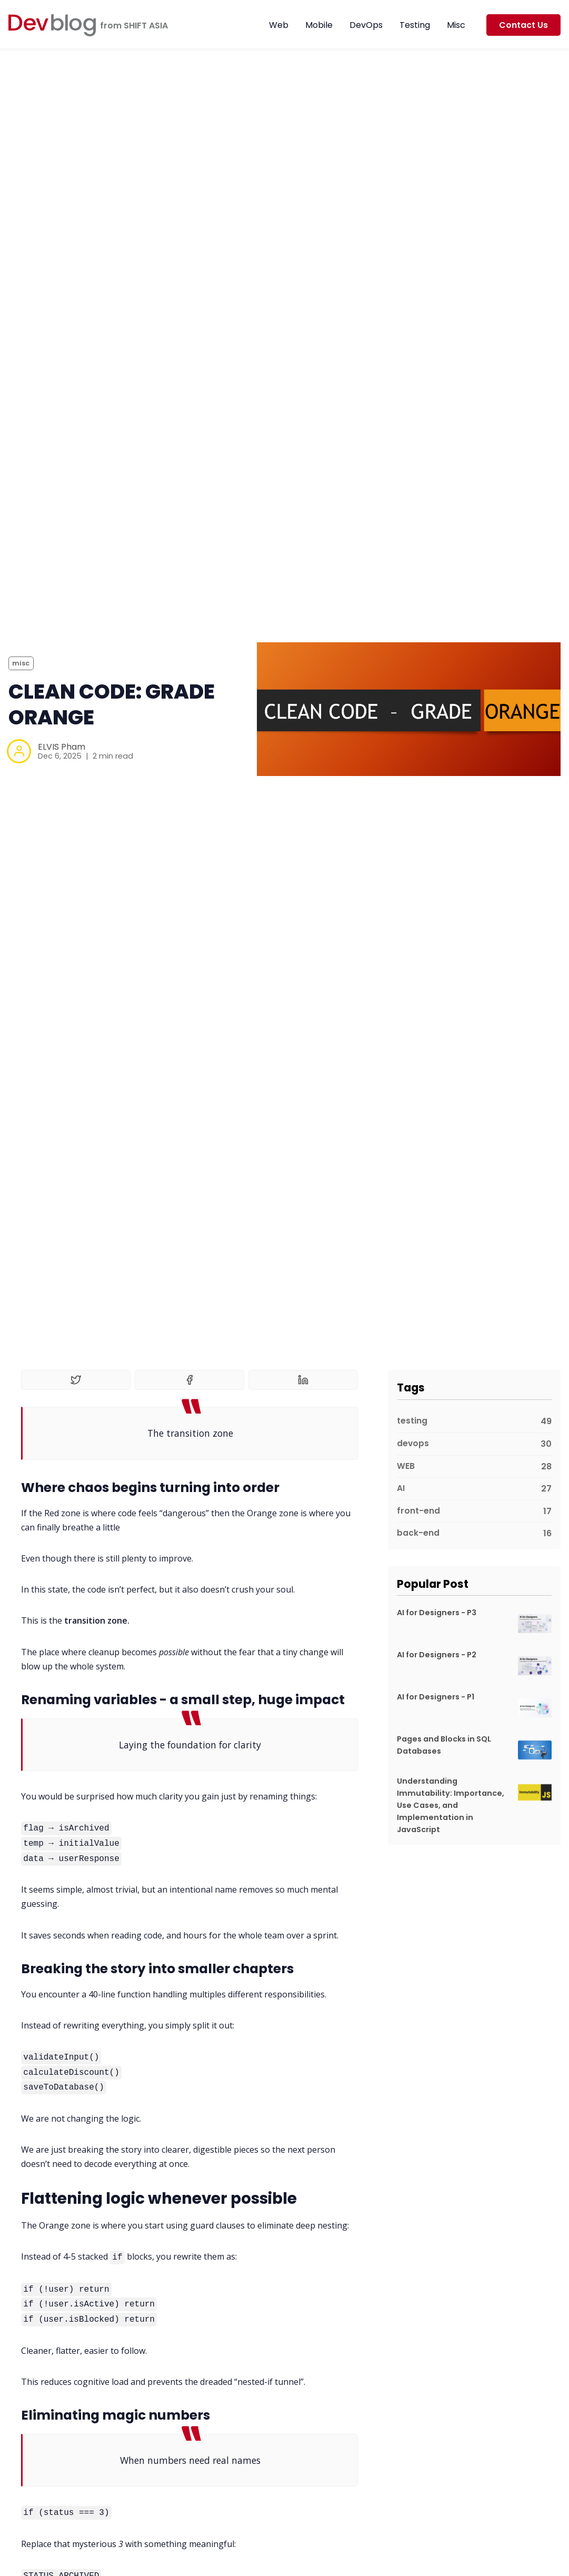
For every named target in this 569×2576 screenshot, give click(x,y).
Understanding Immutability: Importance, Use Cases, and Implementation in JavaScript (450, 1805)
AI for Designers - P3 (436, 1612)
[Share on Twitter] (76, 1380)
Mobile (319, 25)
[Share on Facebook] (189, 1380)
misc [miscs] (20, 663)
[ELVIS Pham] (18, 751)
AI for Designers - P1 (435, 1697)
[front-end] (474, 1511)
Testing (415, 25)
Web (278, 25)
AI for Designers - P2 (436, 1654)
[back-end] (474, 1531)
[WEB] (474, 1467)
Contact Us (523, 25)
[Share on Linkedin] (303, 1380)
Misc (456, 25)
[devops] (474, 1444)
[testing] (474, 1421)
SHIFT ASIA (146, 25)
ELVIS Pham (61, 747)
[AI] (474, 1489)
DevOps (366, 25)
